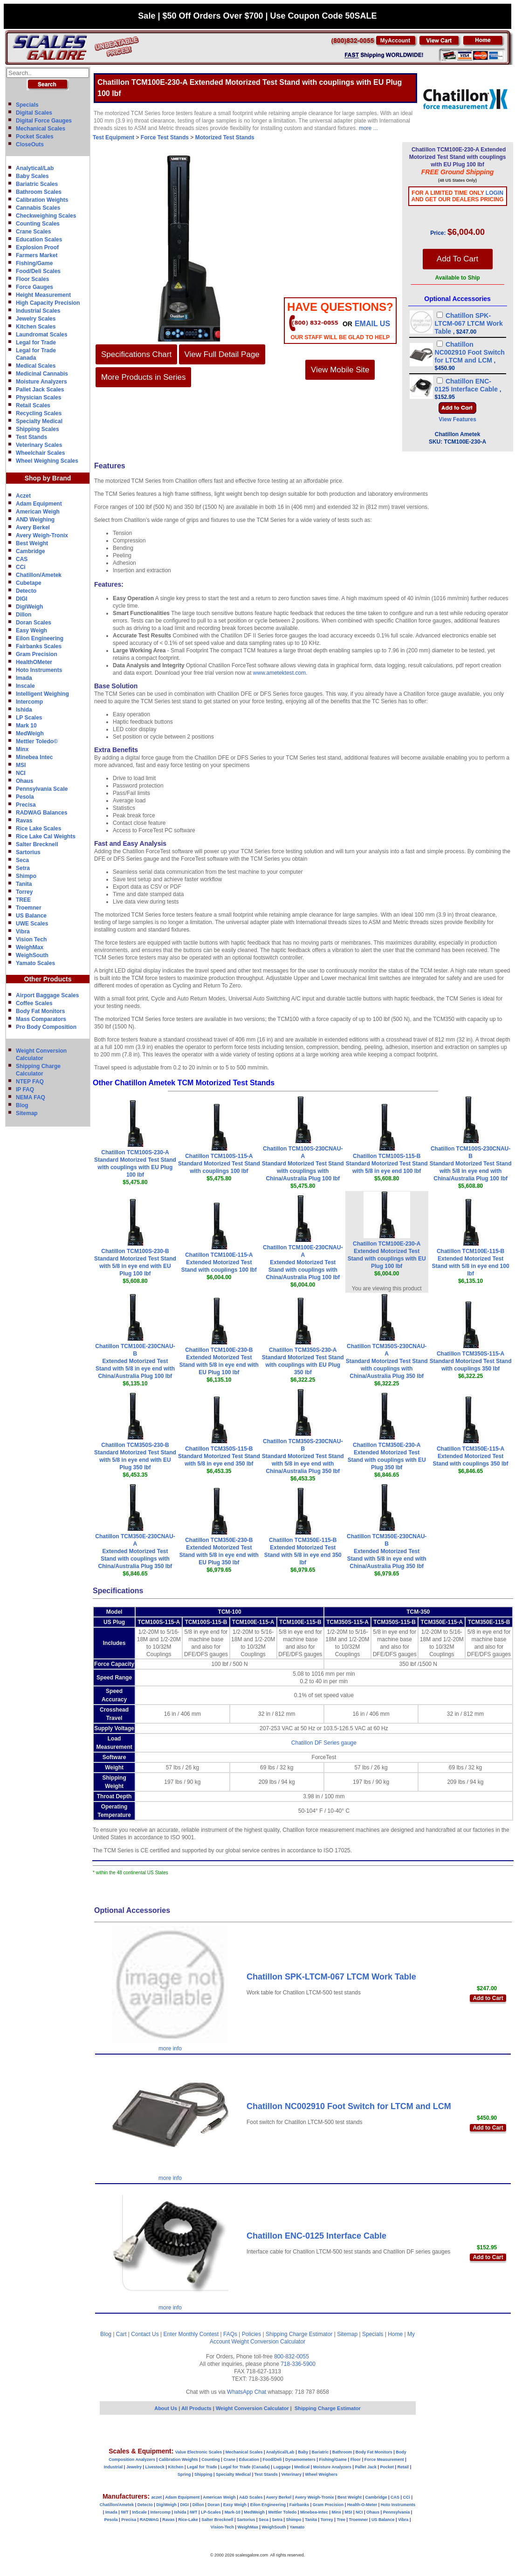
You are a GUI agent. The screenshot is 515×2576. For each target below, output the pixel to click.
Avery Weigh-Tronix (42, 535)
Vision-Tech (222, 2527)
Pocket (387, 2467)
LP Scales (29, 717)
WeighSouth (32, 955)
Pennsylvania (396, 2512)
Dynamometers (300, 2459)
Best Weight (32, 543)
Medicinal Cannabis (42, 373)
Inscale (25, 686)
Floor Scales (32, 279)
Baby (303, 2452)
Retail (403, 2467)
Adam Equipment (39, 503)
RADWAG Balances (42, 812)
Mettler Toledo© (37, 741)
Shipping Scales (37, 429)
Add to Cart (488, 1998)
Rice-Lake (188, 2519)
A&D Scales (251, 2497)
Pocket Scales (35, 136)
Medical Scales (35, 366)
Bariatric (320, 2452)
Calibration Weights (42, 200)
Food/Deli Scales (38, 271)
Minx (22, 749)
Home (395, 2334)
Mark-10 (232, 2512)
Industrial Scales (38, 311)
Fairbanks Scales (39, 646)
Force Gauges (34, 287)
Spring (184, 2474)
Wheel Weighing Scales (47, 461)
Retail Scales (33, 405)
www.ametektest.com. (280, 673)
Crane (229, 2459)
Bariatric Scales (37, 184)
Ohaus (24, 781)
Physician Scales (38, 397)
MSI (21, 765)
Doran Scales (33, 622)
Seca (22, 860)
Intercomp (29, 702)
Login (494, 193)
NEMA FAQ (30, 1097)
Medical (301, 2467)
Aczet (23, 496)
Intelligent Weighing (42, 694)
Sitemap (27, 1113)
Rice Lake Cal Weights (46, 836)
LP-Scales (211, 2512)
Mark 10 (26, 725)
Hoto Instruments (39, 670)
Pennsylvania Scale (42, 789)
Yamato (296, 2527)
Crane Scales (33, 231)
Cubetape (28, 583)
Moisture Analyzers (41, 381)
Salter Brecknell (37, 844)
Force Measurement (384, 2459)
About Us (165, 2408)
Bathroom (342, 2452)
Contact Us (144, 2334)
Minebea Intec (34, 757)
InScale (139, 2512)
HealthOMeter (34, 662)
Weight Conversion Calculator (269, 2341)
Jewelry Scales (35, 318)
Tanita (24, 884)
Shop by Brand (48, 478)
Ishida (24, 709)
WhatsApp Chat (246, 2392)
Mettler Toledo (282, 2512)
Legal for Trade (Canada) (245, 2467)
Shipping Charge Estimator (299, 2334)
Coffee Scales (34, 1003)
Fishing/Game (34, 263)
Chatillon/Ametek (39, 575)
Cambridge (30, 551)
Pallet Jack (366, 2467)
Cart (121, 2334)
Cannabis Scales (38, 208)
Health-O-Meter (362, 2504)
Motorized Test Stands (224, 137)
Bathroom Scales (39, 192)
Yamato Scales (35, 963)
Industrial (113, 2467)
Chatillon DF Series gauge (324, 1743)
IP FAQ (25, 1089)
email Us (372, 324)
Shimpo (26, 876)
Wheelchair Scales (40, 453)
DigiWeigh (29, 606)
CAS (21, 559)
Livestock (155, 2467)
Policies (251, 2334)
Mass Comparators (41, 1019)
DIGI (21, 599)
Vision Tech (31, 939)
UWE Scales (32, 923)
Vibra (23, 931)
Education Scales (39, 239)
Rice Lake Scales (38, 828)
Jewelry (134, 2467)
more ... (368, 128)
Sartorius (28, 852)
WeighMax (29, 947)
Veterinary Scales (39, 445)
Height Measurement (43, 295)
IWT (125, 2512)
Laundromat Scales (42, 334)
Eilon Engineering (39, 638)
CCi (21, 567)
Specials (27, 105)
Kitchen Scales (35, 326)
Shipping (203, 2474)
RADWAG (149, 2519)
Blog (22, 1105)
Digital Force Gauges (44, 120)
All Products (197, 2408)
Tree (340, 2519)
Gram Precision (36, 654)
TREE (23, 900)
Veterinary (292, 2474)
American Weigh (38, 511)
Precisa (26, 805)
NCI (21, 773)
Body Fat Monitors (40, 1011)
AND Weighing (35, 519)
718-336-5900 (298, 2364)
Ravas (24, 820)
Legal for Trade (36, 342)
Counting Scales (38, 223)
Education (249, 2459)
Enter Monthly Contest (191, 2334)
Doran (213, 2504)
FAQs (230, 2334)
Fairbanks (299, 2504)
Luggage (282, 2467)
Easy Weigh (31, 630)
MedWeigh (30, 733)
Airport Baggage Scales (47, 995)
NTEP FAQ (30, 1081)
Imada (24, 678)
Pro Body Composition (46, 1027)
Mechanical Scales (40, 128)
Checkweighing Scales (46, 215)
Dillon (23, 614)
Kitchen (176, 2467)
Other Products (48, 979)
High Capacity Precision (48, 303)
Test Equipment (113, 137)
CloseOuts (30, 144)
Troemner (28, 907)
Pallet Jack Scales (40, 389)
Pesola (25, 797)
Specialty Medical (39, 421)
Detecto (26, 591)
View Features (457, 419)
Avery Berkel (33, 527)
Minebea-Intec (314, 2512)
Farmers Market (36, 255)
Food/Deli (272, 2459)
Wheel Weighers (321, 2474)
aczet (156, 2497)
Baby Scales (32, 176)
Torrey (24, 892)
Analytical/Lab (35, 168)
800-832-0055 (291, 2356)
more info (170, 2048)
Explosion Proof (37, 247)
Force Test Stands (165, 137)
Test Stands (31, 437)
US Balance (31, 915)
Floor (355, 2459)
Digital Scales (34, 113)
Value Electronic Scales (198, 2452)
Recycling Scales (39, 413)
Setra (23, 868)
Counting (210, 2459)
